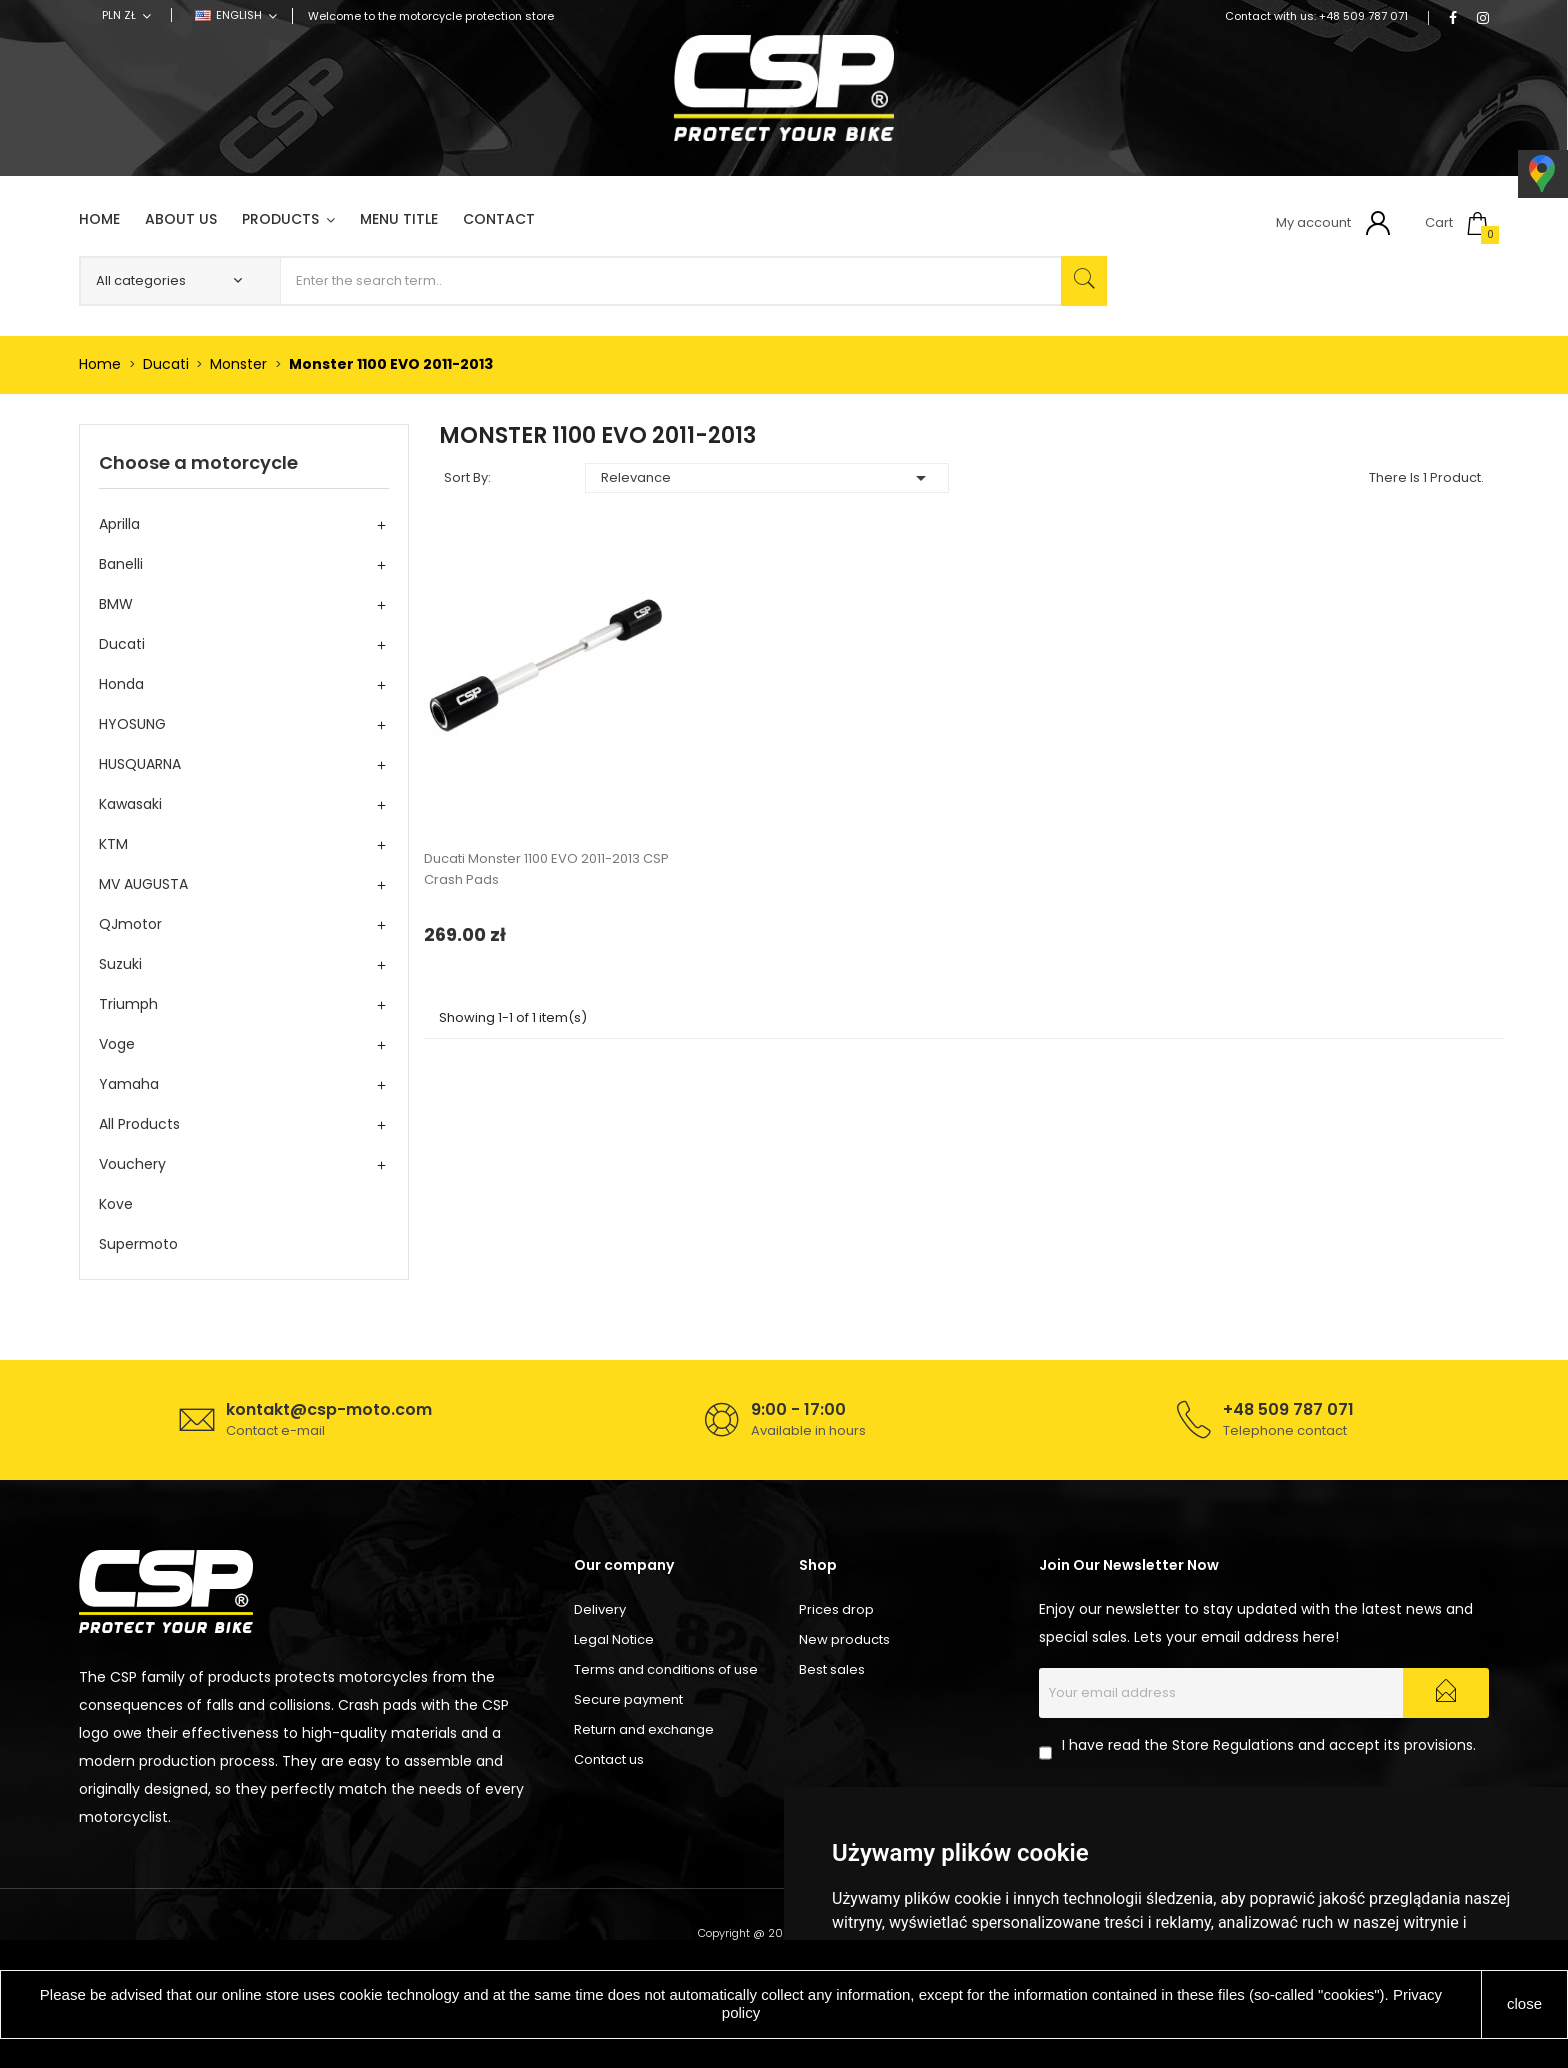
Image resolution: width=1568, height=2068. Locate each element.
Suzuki (120, 964)
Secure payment (628, 1699)
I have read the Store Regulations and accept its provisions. (1269, 1745)
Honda (121, 684)
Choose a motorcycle (198, 462)
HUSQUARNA (140, 764)
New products (844, 1639)
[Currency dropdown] (126, 15)
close (1524, 2003)
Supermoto (138, 1244)
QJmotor (130, 924)
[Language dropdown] (236, 15)
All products (139, 1124)
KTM (113, 844)
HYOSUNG (132, 724)
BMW (116, 604)
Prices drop (836, 1609)
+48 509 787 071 (1363, 16)
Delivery (600, 1609)
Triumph (128, 1004)
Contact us (609, 1759)
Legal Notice (614, 1639)
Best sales (832, 1669)
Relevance (767, 478)
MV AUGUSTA (143, 884)
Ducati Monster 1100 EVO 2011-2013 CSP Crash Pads (546, 869)
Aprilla (119, 524)
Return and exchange (644, 1729)
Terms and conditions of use (666, 1669)
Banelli (121, 564)
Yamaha (129, 1084)
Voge (117, 1044)
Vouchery (132, 1164)
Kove (116, 1204)
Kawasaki (130, 804)
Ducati (122, 644)
